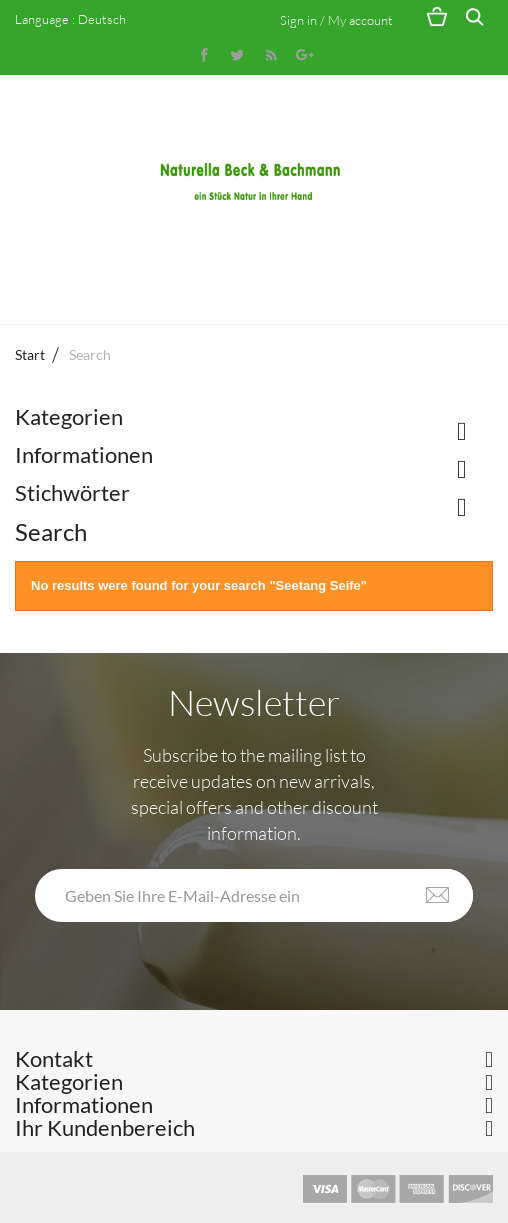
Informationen (84, 454)
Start (30, 354)
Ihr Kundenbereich (105, 1127)
